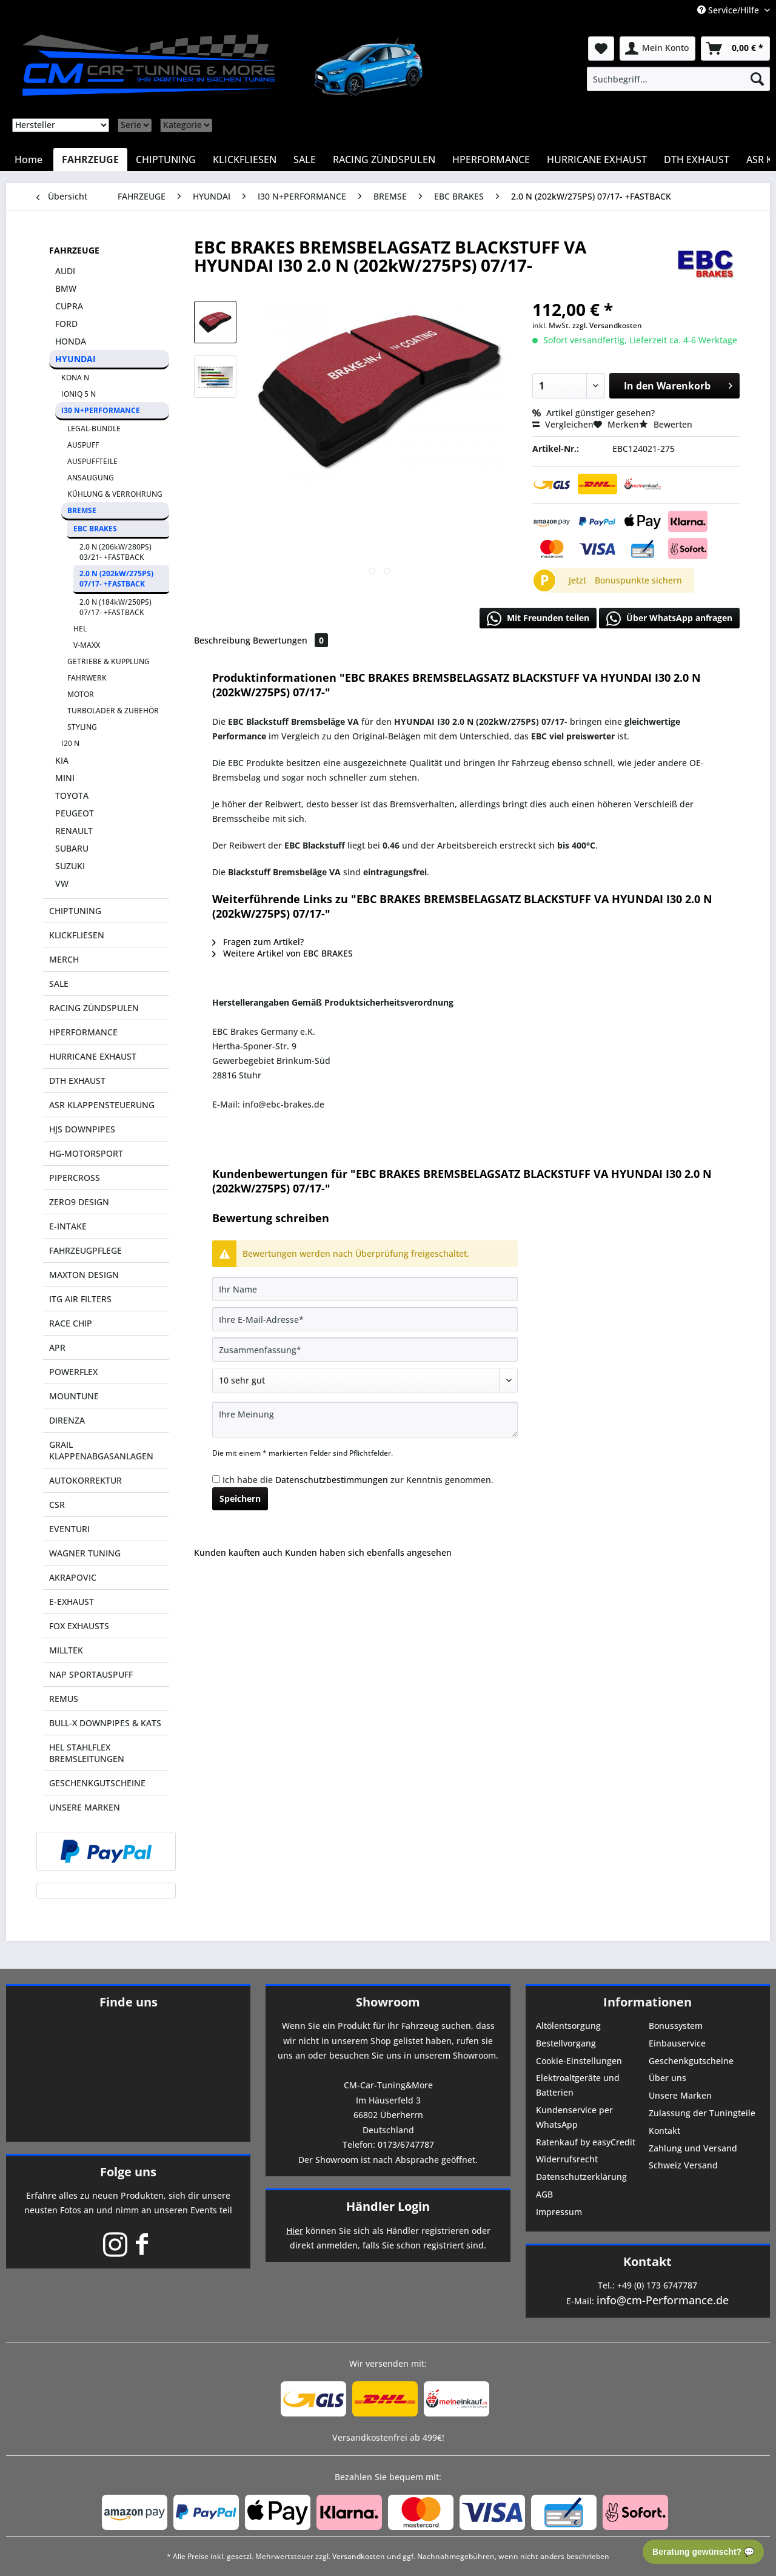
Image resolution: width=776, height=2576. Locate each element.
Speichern (240, 1498)
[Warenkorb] (735, 48)
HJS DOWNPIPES (82, 1129)
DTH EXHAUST (77, 1080)
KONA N (75, 377)
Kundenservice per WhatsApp (574, 2117)
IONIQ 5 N (78, 394)
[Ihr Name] (365, 1289)
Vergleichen (563, 424)
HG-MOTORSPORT (86, 1153)
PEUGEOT (74, 813)
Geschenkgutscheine (691, 2061)
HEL (80, 629)
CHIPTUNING (75, 910)
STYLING (82, 727)
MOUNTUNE (74, 1396)
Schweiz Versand (683, 2165)
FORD (66, 323)
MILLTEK (66, 1650)
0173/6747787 (406, 2144)
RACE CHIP (70, 1323)
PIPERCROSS (74, 1177)
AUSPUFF (83, 445)
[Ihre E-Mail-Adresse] (365, 1319)
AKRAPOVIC (72, 1577)
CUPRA (69, 306)
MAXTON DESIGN (84, 1274)
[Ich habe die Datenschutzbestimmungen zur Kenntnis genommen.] (216, 1479)
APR (57, 1347)
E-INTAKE (68, 1226)
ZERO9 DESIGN (79, 1202)
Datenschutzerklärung (581, 2176)
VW (62, 883)
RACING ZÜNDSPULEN (94, 1008)
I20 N (70, 743)
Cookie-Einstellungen (579, 2061)
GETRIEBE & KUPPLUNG (108, 661)
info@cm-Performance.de (663, 2300)
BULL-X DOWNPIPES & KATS (105, 1723)
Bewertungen (290, 640)
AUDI (65, 271)
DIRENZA (67, 1420)
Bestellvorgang (566, 2043)
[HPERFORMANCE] (491, 159)
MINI (65, 778)
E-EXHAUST (71, 1601)
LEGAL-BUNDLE (94, 428)
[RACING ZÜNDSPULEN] (384, 159)
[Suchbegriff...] (678, 79)
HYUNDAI (75, 359)
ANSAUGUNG (90, 477)
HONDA (70, 341)
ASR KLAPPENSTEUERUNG (102, 1105)
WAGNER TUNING (85, 1553)
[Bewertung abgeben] (365, 1380)
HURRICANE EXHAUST (92, 1056)
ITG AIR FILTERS (80, 1299)
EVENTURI (69, 1529)
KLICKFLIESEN (76, 935)
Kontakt (664, 2130)
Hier (294, 2230)
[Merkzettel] (601, 48)
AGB (544, 2194)
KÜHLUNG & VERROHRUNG (114, 494)
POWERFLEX (73, 1371)
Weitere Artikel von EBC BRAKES (282, 953)
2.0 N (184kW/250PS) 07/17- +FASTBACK (115, 607)
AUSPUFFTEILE (92, 461)
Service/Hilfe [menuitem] (729, 10)
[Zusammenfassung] (365, 1349)
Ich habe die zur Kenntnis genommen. (357, 1479)
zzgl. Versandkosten (607, 325)
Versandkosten (358, 2556)
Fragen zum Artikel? (258, 941)
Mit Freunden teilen (538, 618)
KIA (62, 760)
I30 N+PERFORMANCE (100, 410)
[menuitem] (678, 79)
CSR (57, 1504)
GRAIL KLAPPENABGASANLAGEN (101, 1450)
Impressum (559, 2212)
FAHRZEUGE (74, 250)
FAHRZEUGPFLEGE (85, 1250)
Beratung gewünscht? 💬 (703, 2552)
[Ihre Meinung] (365, 1420)
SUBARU (72, 848)
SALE (59, 983)
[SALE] (304, 159)
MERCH (64, 959)
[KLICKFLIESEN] (244, 159)
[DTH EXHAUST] (696, 159)
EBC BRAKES (95, 528)
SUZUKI (70, 866)
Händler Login (388, 2206)
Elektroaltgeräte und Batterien (578, 2085)
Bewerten (665, 424)
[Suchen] (757, 79)
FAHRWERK (87, 678)
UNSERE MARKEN (84, 1807)
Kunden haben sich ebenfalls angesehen (368, 1552)
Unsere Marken (680, 2095)
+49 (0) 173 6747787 (657, 2285)
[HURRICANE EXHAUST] (596, 159)
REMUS (63, 1698)
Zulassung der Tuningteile (702, 2113)
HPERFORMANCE (83, 1032)
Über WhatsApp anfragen (669, 618)
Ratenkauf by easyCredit (585, 2142)
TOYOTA (72, 795)
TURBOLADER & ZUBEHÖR (113, 710)
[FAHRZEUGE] (90, 159)
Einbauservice (677, 2043)
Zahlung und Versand (693, 2148)
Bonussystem (676, 2025)
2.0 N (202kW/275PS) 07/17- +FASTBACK (116, 578)
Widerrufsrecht (567, 2159)
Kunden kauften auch (238, 1552)
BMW (65, 288)
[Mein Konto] (657, 48)
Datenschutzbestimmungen (331, 1479)
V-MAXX (86, 645)
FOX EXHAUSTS (79, 1626)
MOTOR (80, 694)
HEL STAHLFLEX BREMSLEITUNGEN (86, 1752)
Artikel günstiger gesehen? (593, 413)
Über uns (667, 2077)
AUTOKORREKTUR (85, 1480)
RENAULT (74, 830)
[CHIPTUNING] (165, 159)
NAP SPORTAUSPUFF (91, 1674)
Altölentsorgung (568, 2025)
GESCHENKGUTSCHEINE (97, 1783)
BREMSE (81, 510)
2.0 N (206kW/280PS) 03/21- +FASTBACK (115, 552)
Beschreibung (222, 640)
